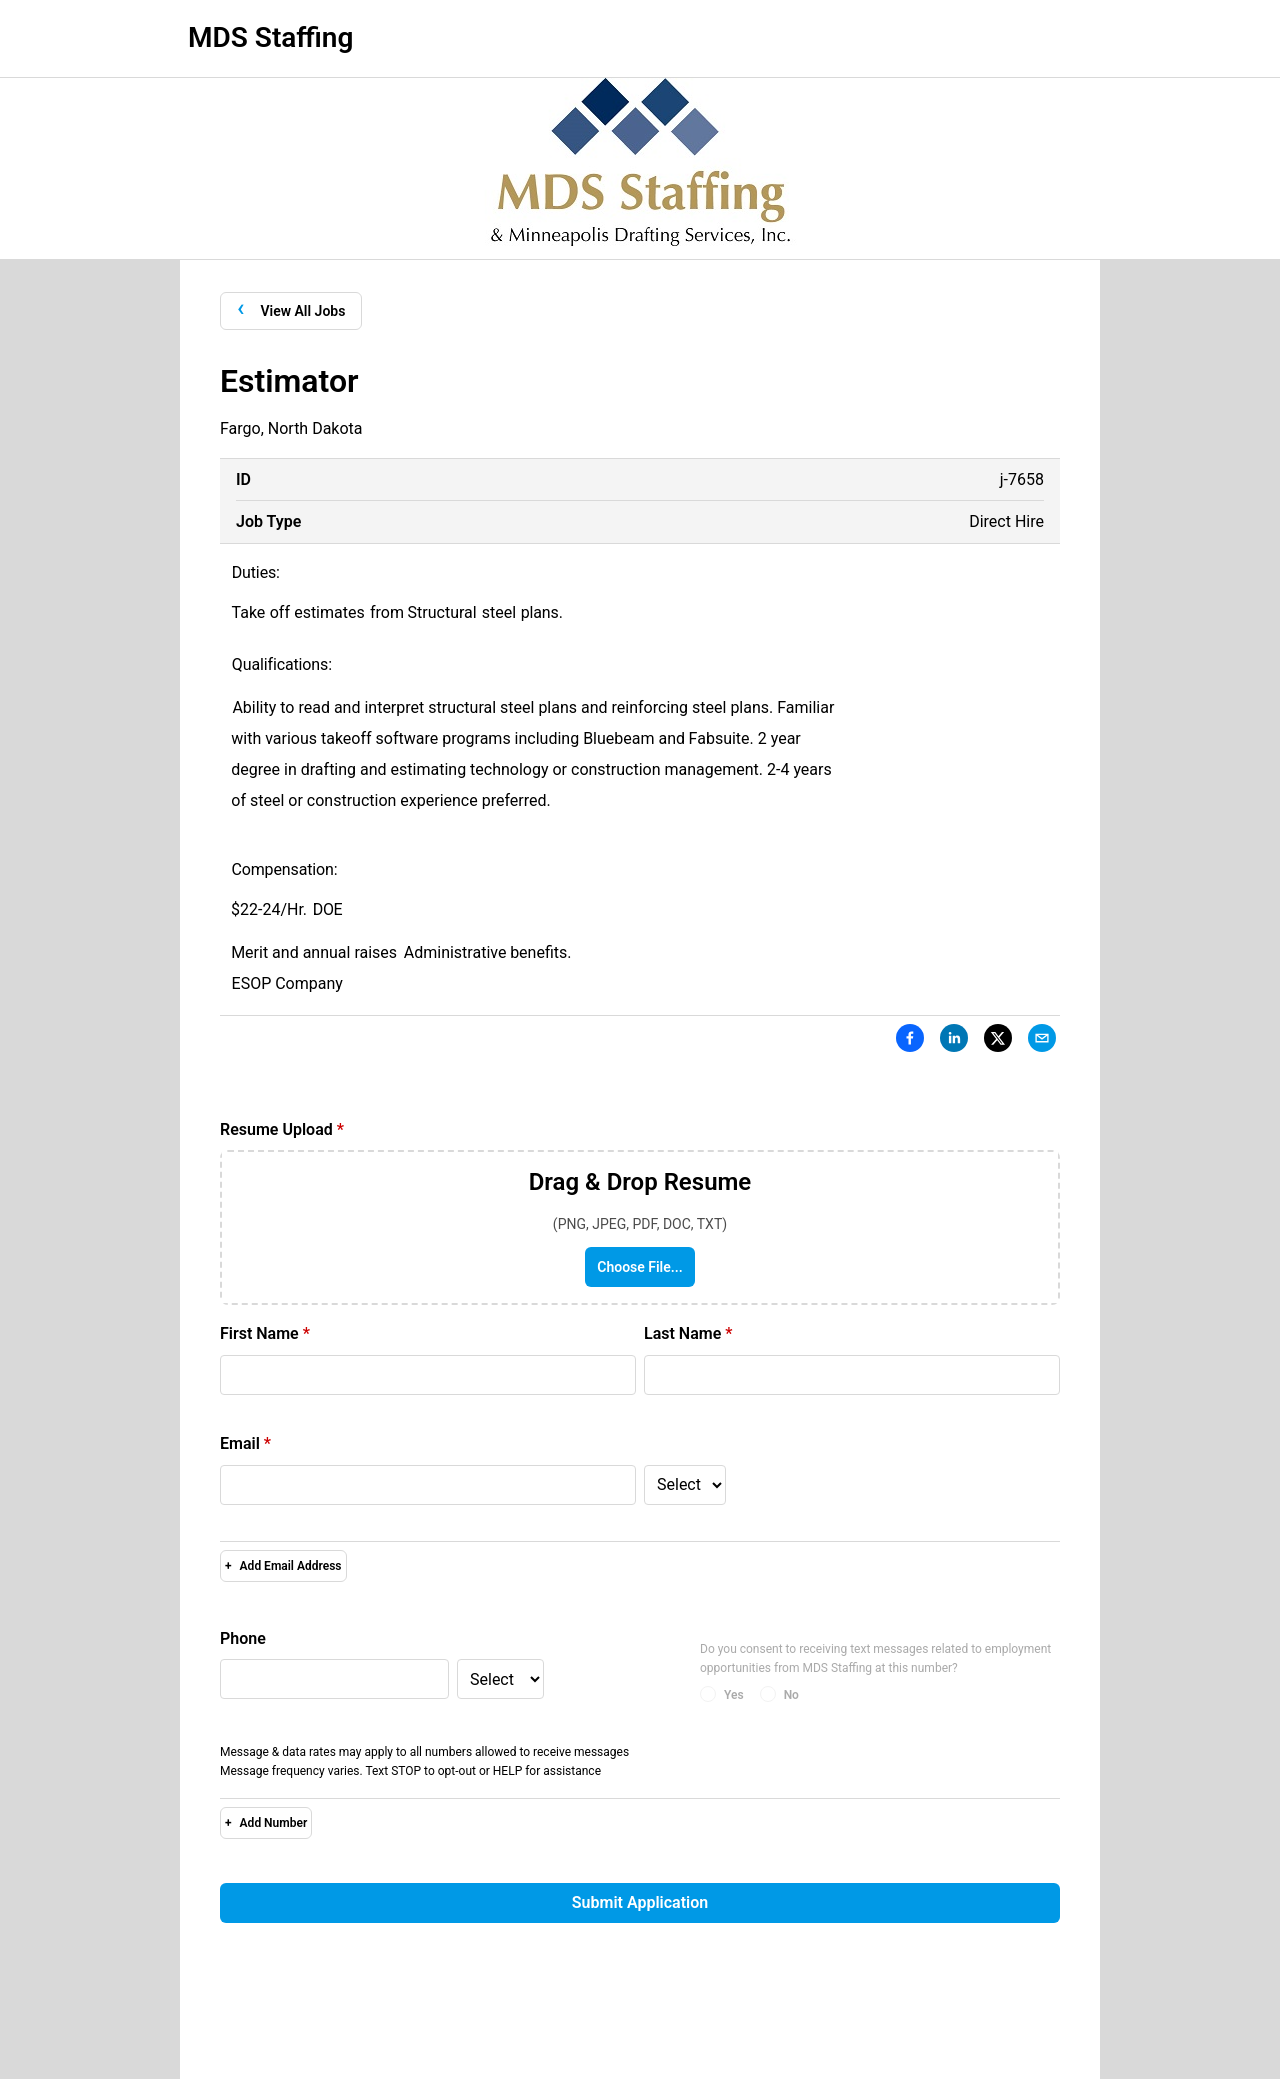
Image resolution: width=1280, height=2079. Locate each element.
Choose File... (639, 1267)
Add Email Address (283, 1566)
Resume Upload (282, 1129)
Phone (243, 1638)
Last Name (688, 1333)
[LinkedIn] (954, 1042)
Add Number (266, 1823)
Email (245, 1443)
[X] (998, 1042)
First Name (265, 1333)
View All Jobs (291, 309)
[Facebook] (910, 1042)
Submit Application (640, 1902)
